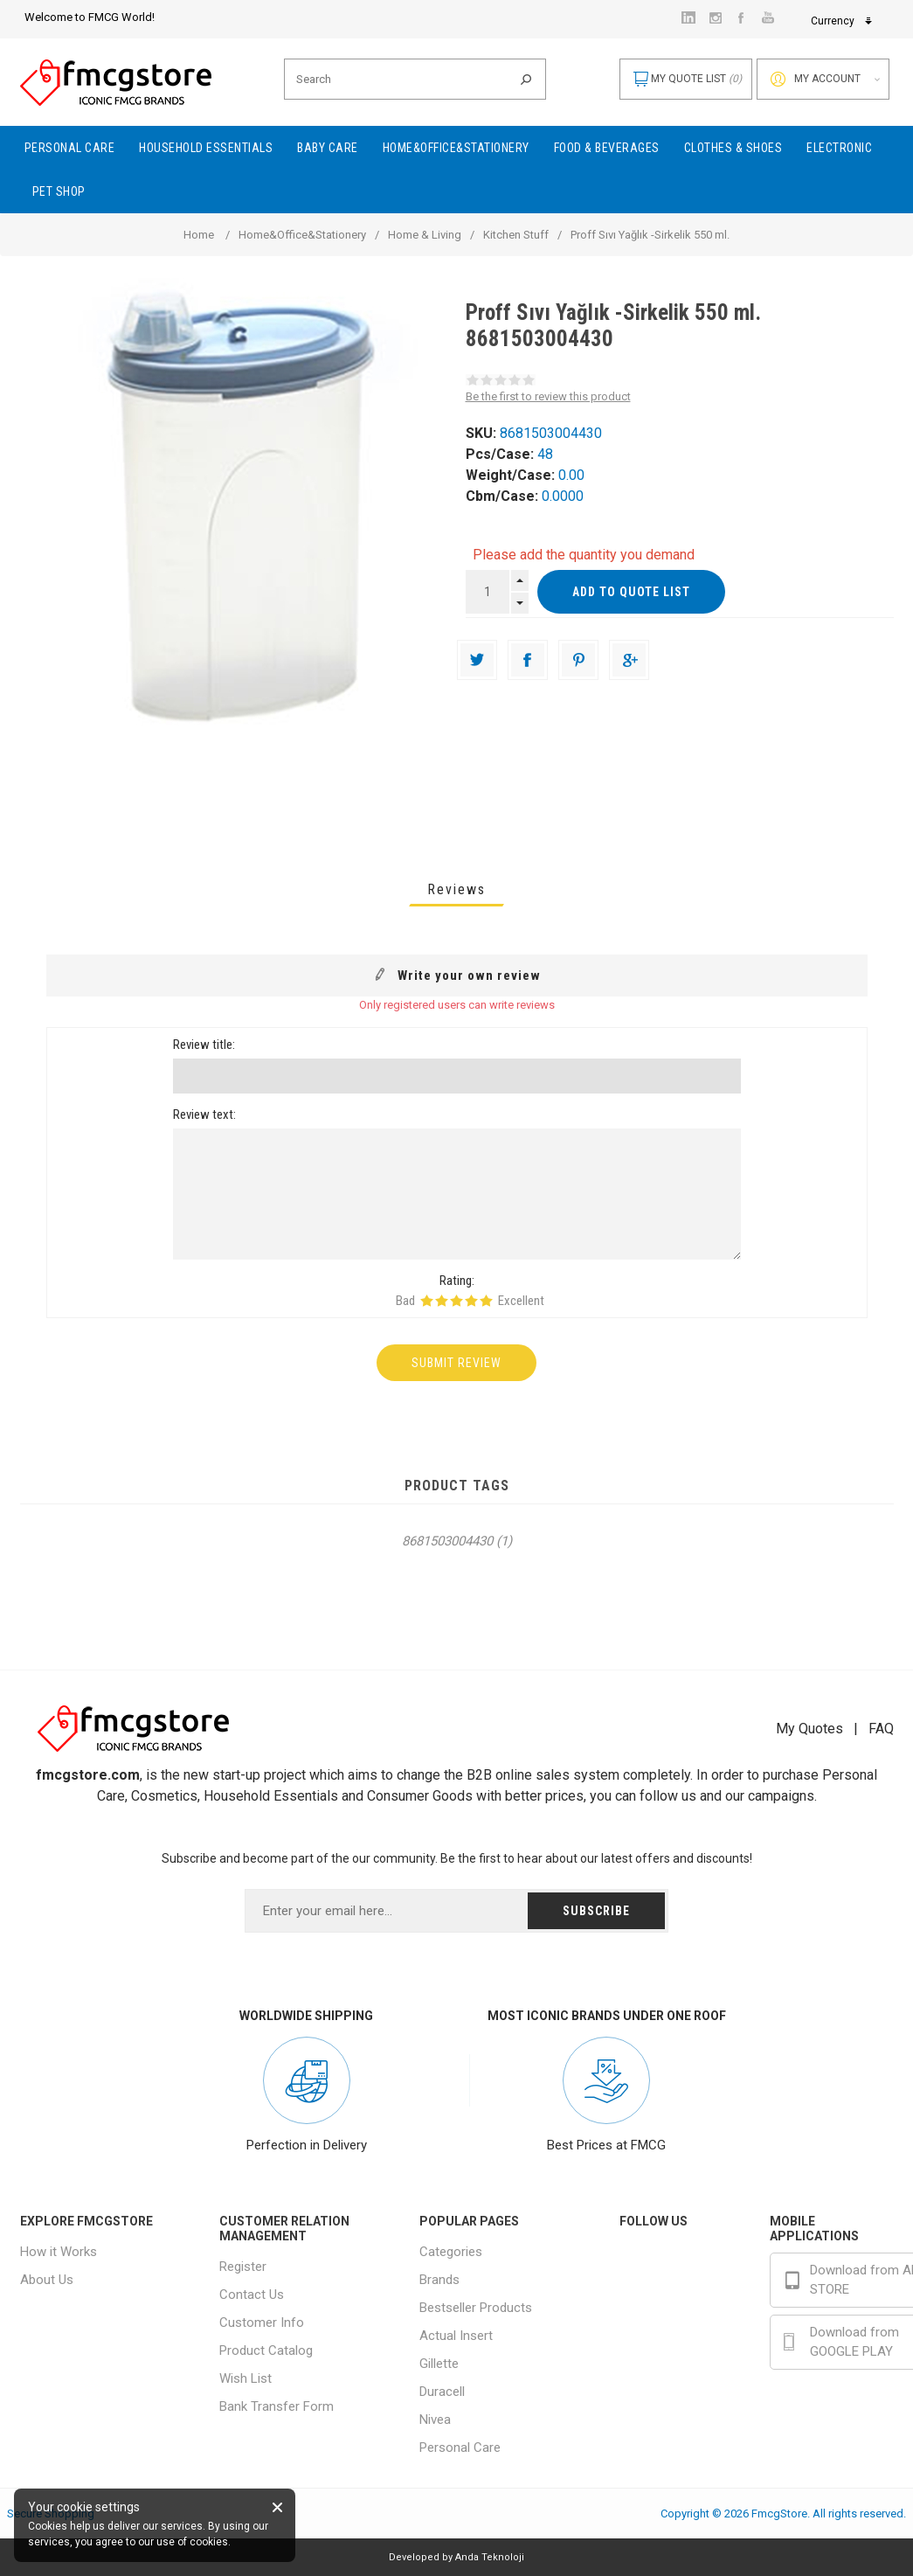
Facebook (682, 2258)
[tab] (456, 889)
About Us (46, 2280)
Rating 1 (426, 1301)
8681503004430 (447, 1541)
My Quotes (809, 1728)
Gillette (439, 2363)
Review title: (204, 1044)
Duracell (442, 2391)
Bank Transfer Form (276, 2406)
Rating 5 (486, 1301)
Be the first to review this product (548, 396)
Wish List (245, 2378)
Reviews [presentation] (456, 889)
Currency (715, 21)
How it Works (58, 2252)
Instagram (683, 2298)
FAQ (881, 1728)
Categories (450, 2252)
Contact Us (251, 2294)
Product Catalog (266, 2350)
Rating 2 (441, 1301)
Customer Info (261, 2322)
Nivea (435, 2419)
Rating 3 (456, 1301)
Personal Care (460, 2447)
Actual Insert (456, 2335)
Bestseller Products (475, 2308)
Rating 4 (471, 1301)
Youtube (678, 2338)
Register (242, 2266)
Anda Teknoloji (489, 2557)
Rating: (456, 1280)
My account (827, 79)
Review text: (204, 1114)
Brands (439, 2280)
